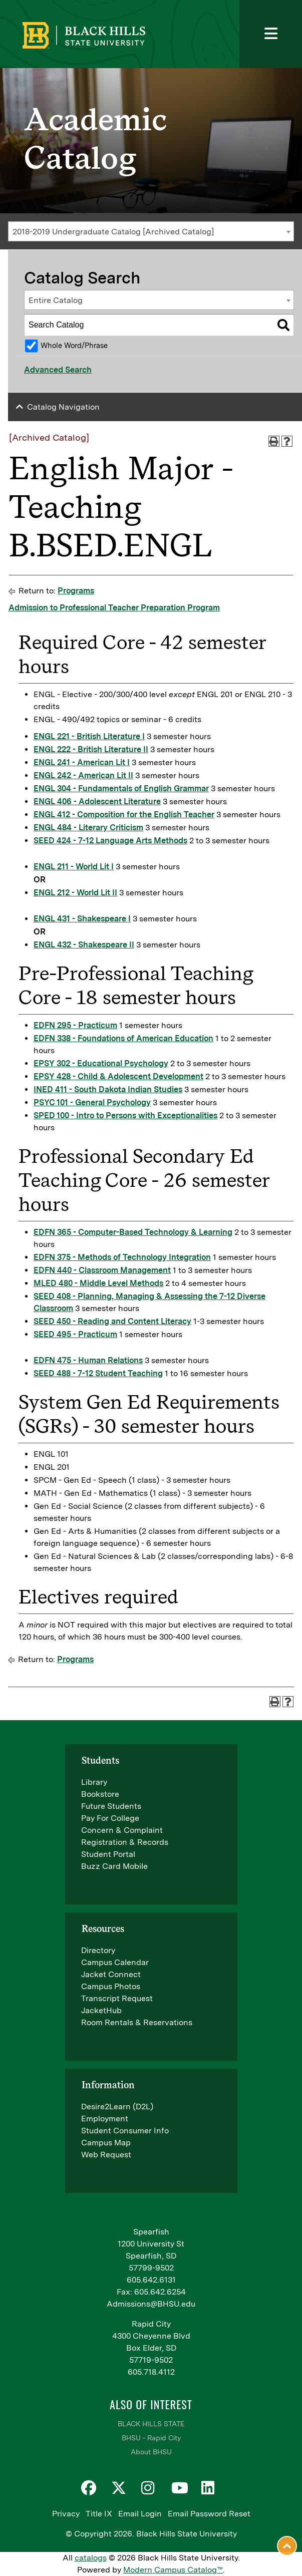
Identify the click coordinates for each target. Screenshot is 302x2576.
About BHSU (151, 2452)
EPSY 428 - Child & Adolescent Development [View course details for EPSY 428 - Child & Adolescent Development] (118, 1076)
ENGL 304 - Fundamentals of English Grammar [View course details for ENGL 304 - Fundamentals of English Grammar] (121, 788)
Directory (98, 1950)
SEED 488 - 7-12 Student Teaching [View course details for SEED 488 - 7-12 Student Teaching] (98, 1373)
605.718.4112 (151, 2372)
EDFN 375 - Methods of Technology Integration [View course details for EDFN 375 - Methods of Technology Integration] (122, 1257)
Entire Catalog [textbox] (56, 300)
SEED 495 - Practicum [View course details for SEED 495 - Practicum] (75, 1334)
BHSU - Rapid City (151, 2438)
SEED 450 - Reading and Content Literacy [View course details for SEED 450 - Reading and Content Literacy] (112, 1321)
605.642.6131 (151, 2280)
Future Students (111, 1806)
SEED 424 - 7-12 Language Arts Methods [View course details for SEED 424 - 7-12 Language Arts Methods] (110, 840)
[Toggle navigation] (270, 34)
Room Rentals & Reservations (136, 2022)
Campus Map (106, 2142)
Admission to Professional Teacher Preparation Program (114, 607)
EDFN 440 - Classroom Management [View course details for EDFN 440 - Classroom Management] (102, 1270)
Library (94, 1782)
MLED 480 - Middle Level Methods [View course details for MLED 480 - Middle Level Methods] (98, 1283)
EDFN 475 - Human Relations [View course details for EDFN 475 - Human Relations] (88, 1360)
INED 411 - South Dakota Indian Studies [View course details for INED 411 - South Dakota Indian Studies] (108, 1089)
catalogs (91, 2557)
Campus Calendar (115, 1962)
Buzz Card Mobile (114, 1866)
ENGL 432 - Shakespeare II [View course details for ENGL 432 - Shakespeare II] (84, 944)
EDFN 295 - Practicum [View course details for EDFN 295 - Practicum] (75, 1025)
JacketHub (101, 2010)
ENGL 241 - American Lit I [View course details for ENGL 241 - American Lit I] (82, 762)
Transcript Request (117, 1998)
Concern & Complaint (122, 1830)
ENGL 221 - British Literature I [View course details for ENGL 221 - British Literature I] (89, 736)
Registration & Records (124, 1842)
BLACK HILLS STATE (151, 2424)
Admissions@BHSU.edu (151, 2304)
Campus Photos (110, 1986)
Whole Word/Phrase (74, 345)
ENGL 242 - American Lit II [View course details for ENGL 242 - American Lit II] (83, 775)
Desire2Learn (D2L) (117, 2106)
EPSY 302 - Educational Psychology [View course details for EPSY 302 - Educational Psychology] (101, 1063)
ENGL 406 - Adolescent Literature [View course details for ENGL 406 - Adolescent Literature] (97, 801)
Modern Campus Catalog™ (173, 2569)
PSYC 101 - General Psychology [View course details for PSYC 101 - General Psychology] (92, 1102)
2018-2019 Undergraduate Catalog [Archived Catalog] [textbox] (113, 231)
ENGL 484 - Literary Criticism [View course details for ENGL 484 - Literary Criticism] (88, 827)
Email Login (140, 2513)
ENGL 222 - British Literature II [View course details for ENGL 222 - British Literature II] (91, 749)
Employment (104, 2118)
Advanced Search (58, 370)
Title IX (99, 2513)
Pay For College (110, 1818)
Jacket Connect (111, 1974)
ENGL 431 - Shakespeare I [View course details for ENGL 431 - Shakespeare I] (82, 918)
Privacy (66, 2513)
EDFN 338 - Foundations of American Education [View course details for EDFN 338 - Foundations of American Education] (123, 1038)
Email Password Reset (209, 2513)
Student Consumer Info (125, 2130)
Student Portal (108, 1854)
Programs (76, 590)
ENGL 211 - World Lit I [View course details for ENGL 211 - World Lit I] (74, 866)
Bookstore (100, 1794)
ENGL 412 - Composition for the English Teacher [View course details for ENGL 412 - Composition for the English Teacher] (124, 814)
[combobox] (151, 231)
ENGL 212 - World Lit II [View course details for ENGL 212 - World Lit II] (75, 892)
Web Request (106, 2154)
